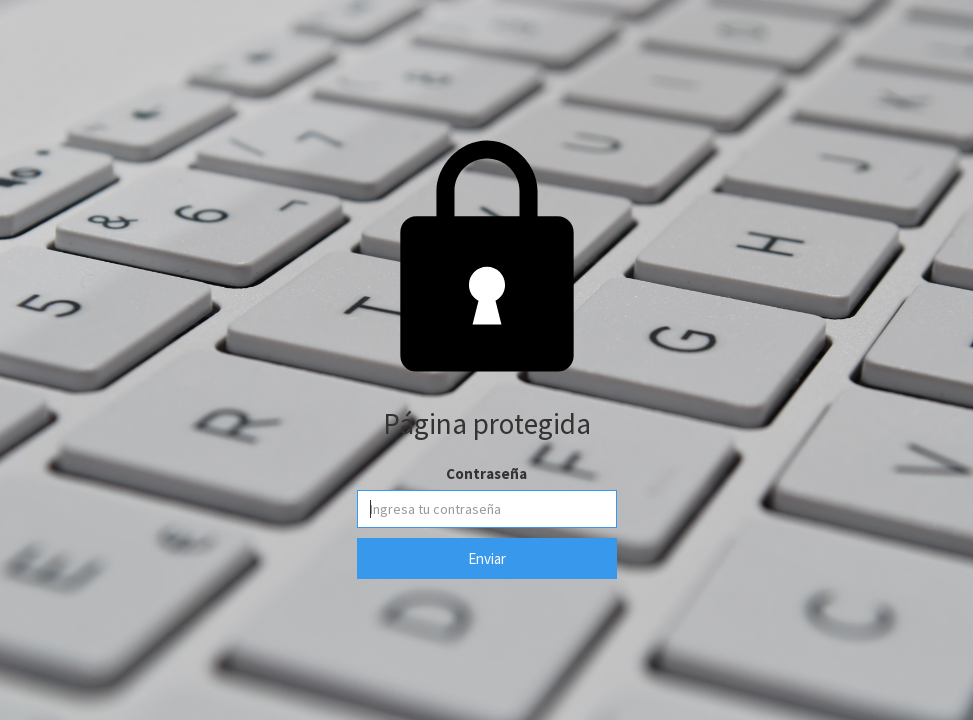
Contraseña (486, 473)
